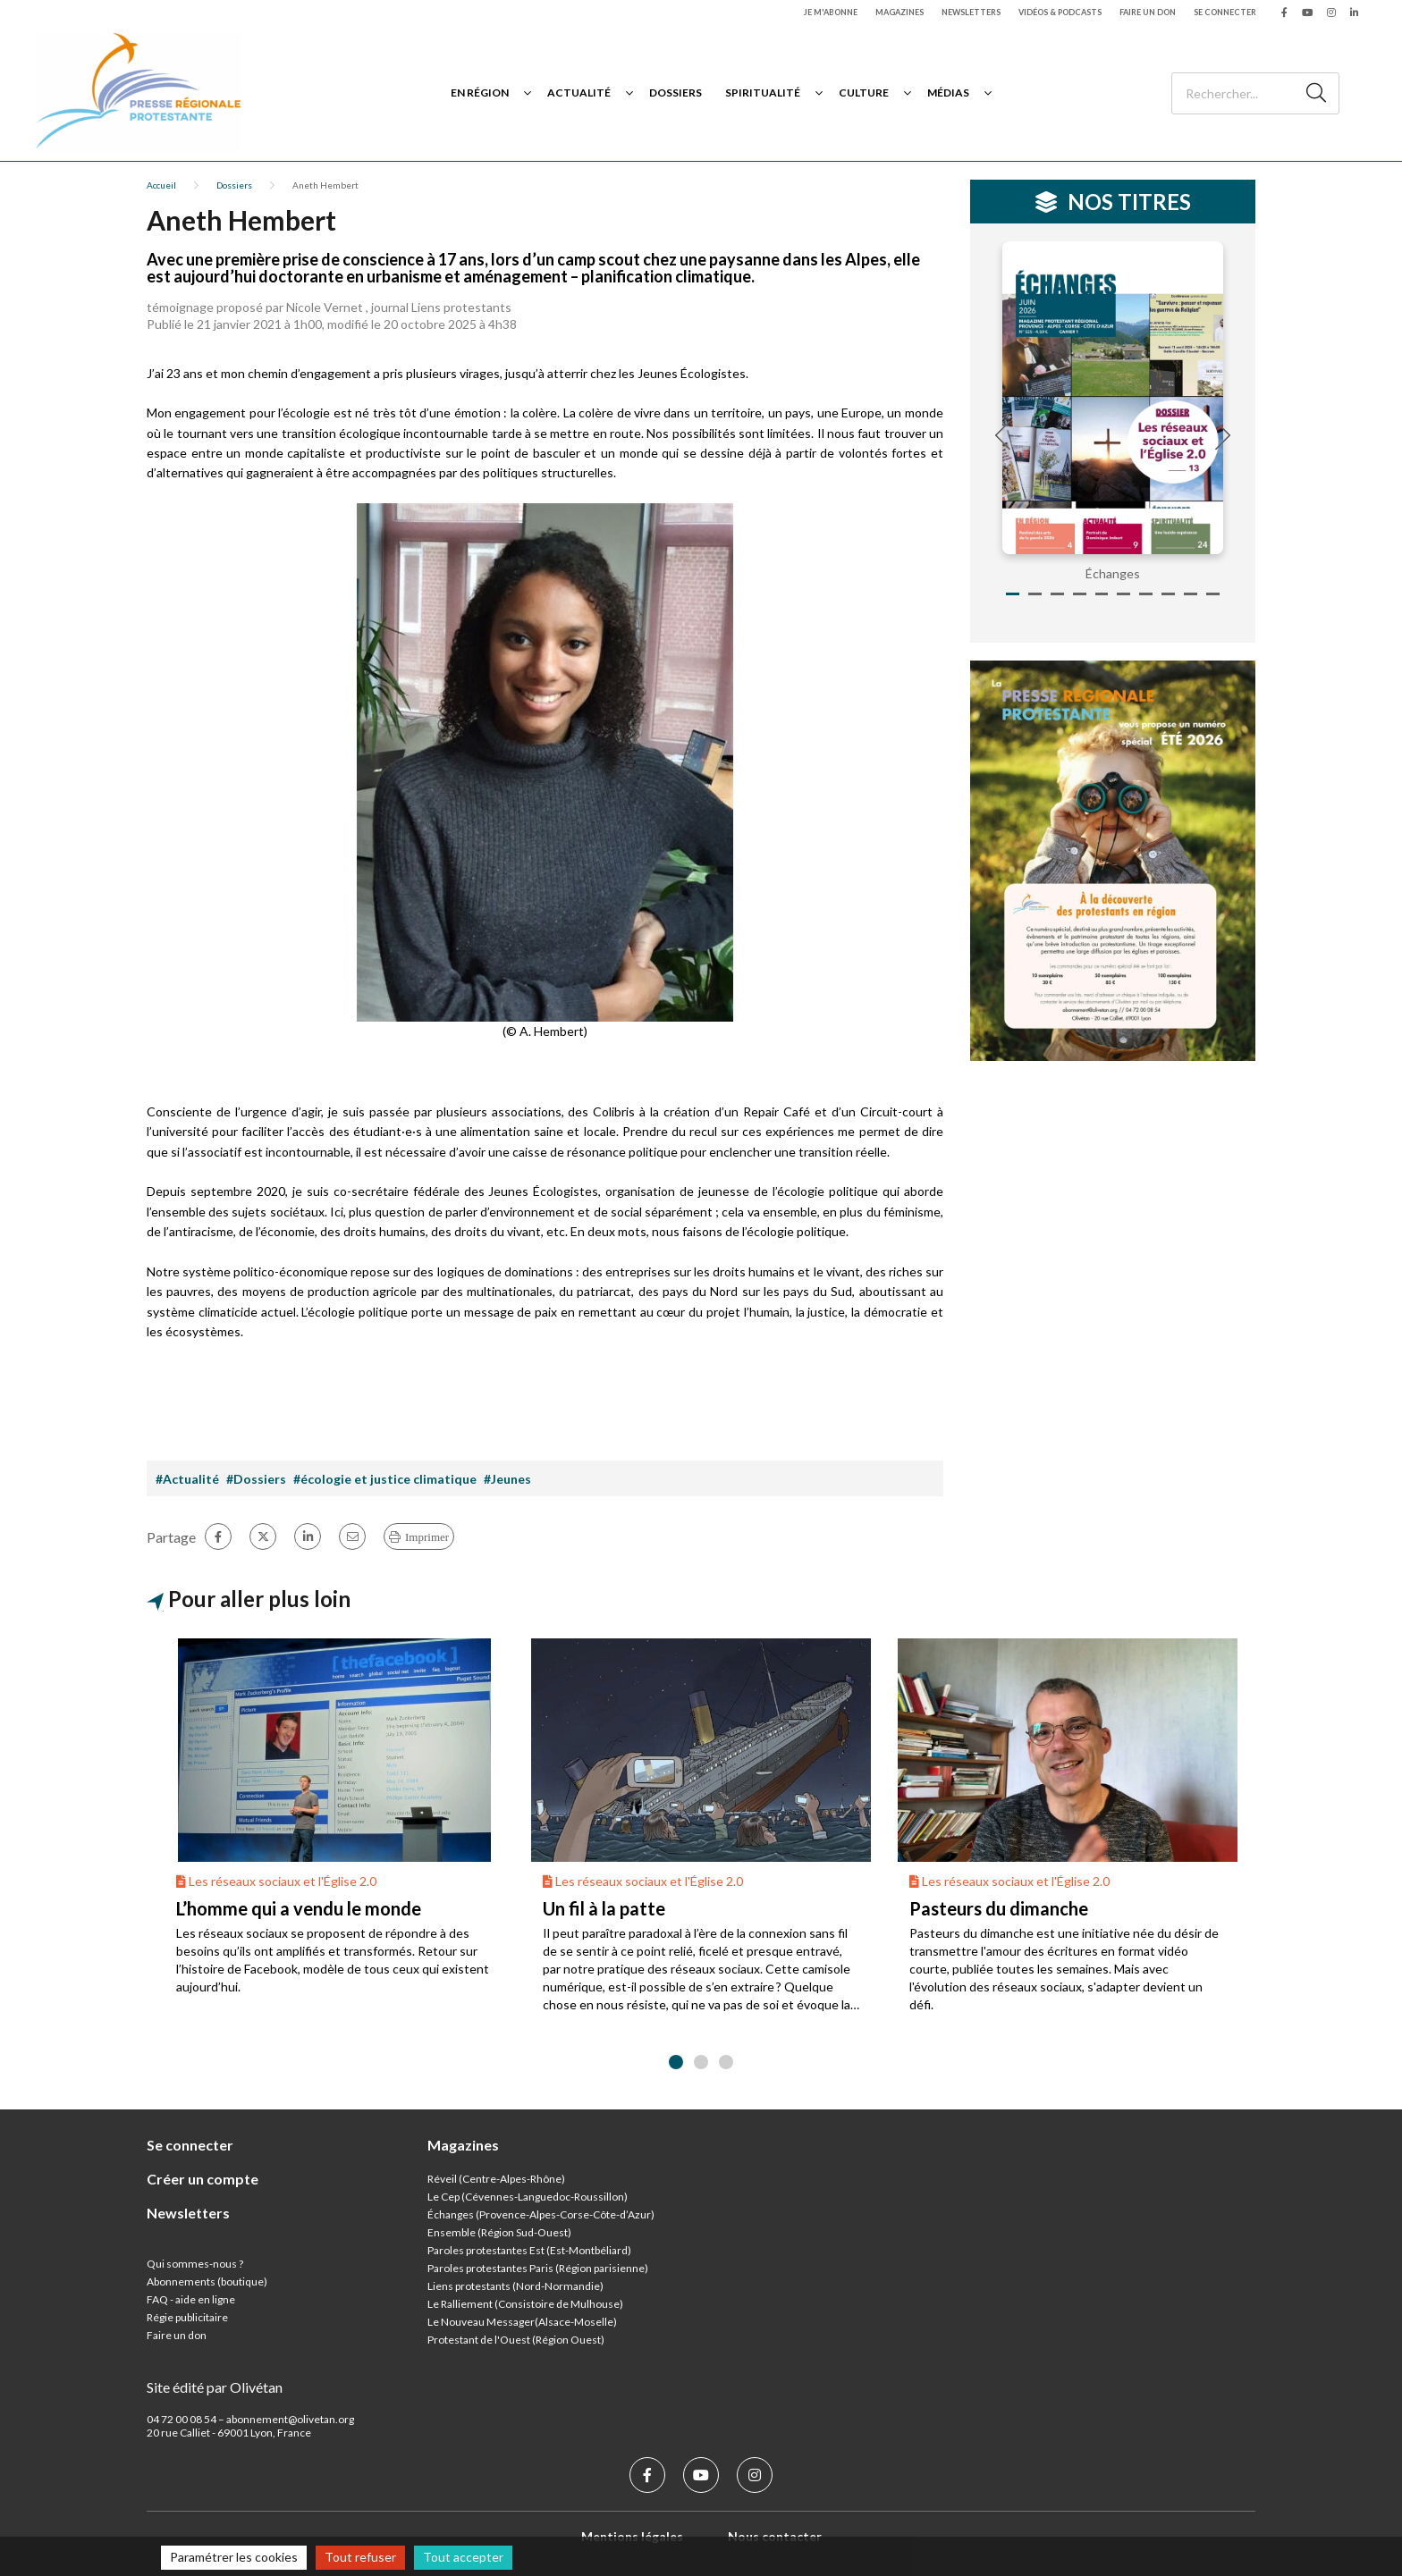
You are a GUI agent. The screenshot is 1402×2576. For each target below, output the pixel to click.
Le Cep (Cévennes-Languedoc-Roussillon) (527, 2196)
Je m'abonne (830, 12)
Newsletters (971, 12)
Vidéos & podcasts (1060, 12)
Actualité (579, 92)
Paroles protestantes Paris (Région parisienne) (537, 2268)
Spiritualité (762, 92)
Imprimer (427, 1537)
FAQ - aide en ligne (191, 2299)
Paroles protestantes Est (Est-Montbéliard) (529, 2250)
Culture (864, 92)
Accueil (161, 185)
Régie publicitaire (187, 2317)
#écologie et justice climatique (385, 1478)
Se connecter (1225, 12)
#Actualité (187, 1478)
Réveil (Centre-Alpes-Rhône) (496, 2178)
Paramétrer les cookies (234, 2556)
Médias (948, 92)
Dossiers (675, 92)
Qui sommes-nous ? (195, 2263)
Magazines (899, 12)
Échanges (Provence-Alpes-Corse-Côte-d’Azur (539, 2214)
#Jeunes (507, 1478)
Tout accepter (463, 2556)
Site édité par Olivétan (215, 2386)
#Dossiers (256, 1478)
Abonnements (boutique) (207, 2281)
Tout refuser (360, 2556)
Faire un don (1147, 12)
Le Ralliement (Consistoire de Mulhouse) (525, 2304)
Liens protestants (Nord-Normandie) (515, 2286)
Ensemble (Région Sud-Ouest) (499, 2232)
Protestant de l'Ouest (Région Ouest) (515, 2339)
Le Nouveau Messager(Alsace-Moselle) (522, 2321)
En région (480, 92)
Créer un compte (202, 2178)
